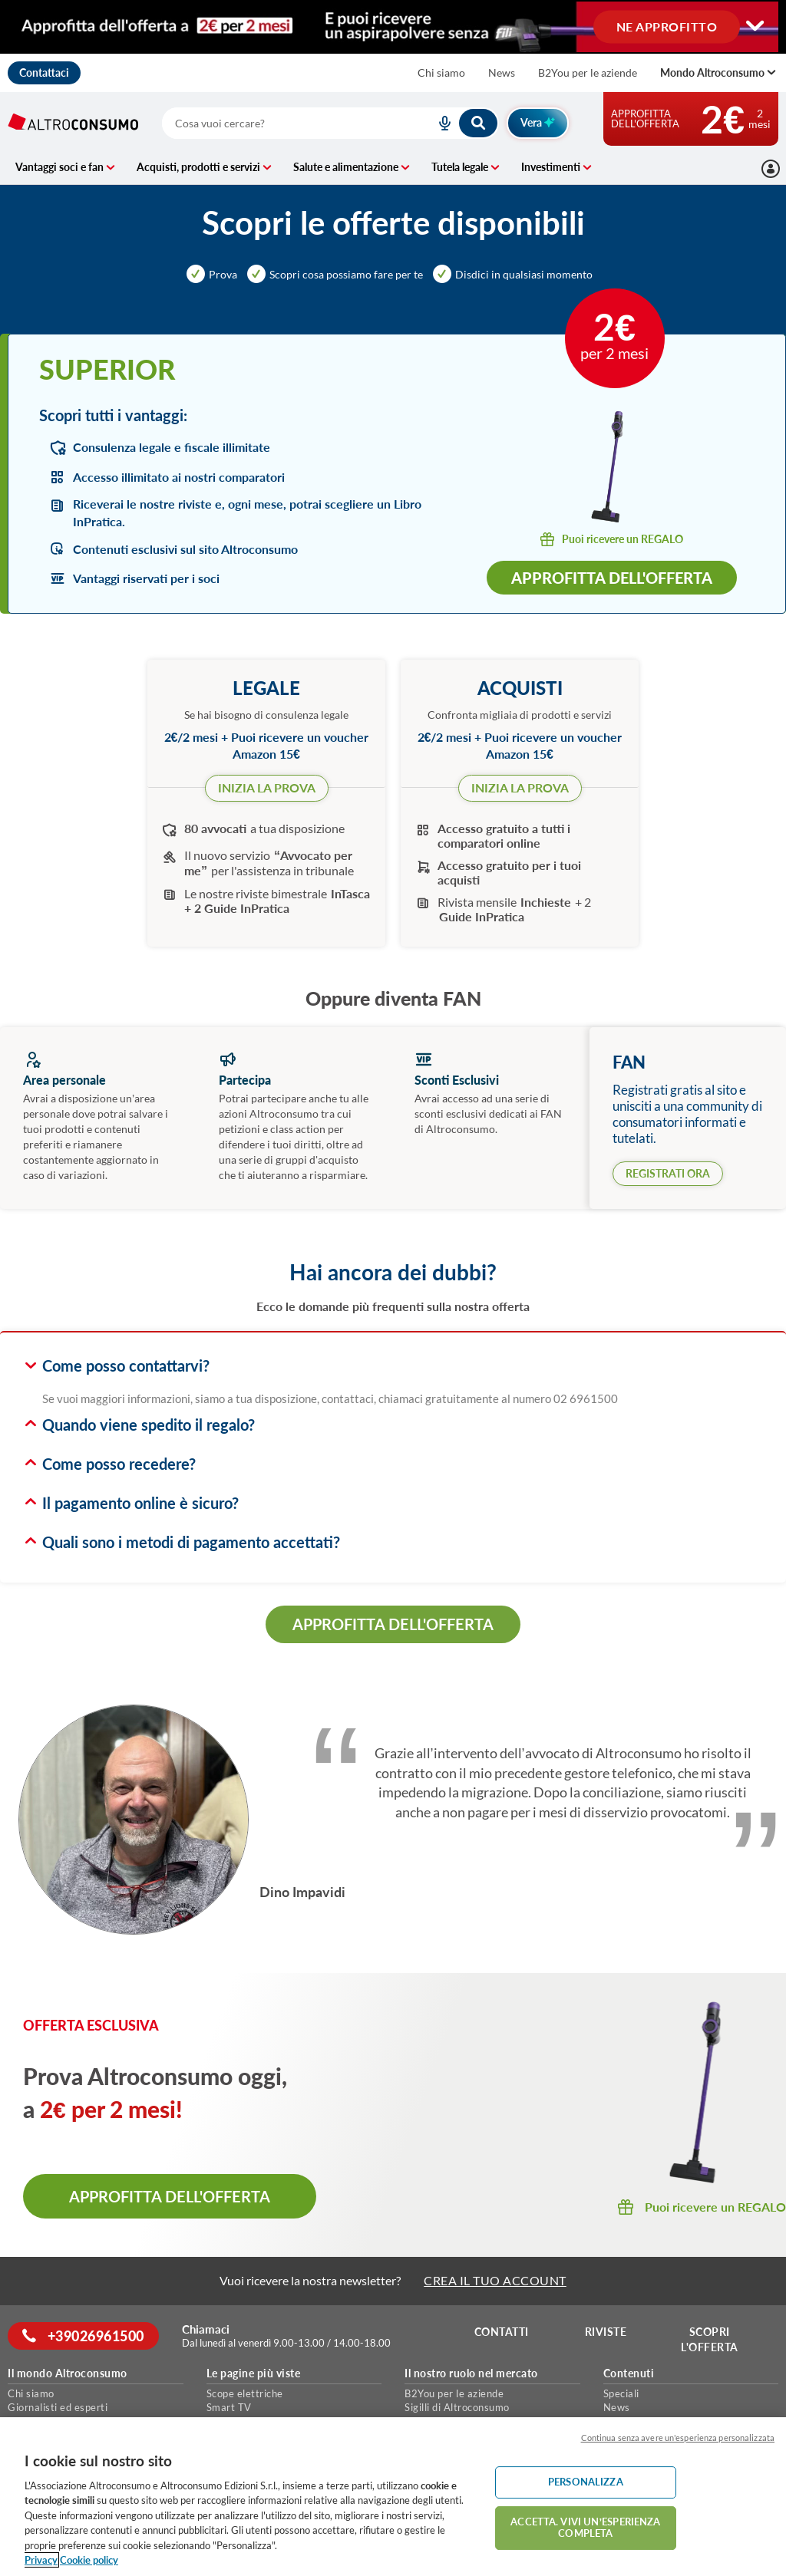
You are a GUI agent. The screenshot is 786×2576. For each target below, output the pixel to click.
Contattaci (44, 72)
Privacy (41, 2560)
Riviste (607, 2331)
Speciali (621, 2393)
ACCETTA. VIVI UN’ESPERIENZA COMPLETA (585, 2527)
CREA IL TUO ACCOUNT (495, 2280)
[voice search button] (439, 123)
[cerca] (280, 123)
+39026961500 (84, 2335)
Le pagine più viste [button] (253, 2373)
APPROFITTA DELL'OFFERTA (393, 1624)
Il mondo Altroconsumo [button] (67, 2373)
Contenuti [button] (629, 2373)
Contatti (502, 2331)
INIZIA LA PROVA (266, 787)
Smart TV (229, 2407)
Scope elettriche (244, 2393)
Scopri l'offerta (710, 2339)
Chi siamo (441, 72)
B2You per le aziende (587, 72)
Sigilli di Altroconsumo (457, 2407)
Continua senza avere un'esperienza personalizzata (677, 2438)
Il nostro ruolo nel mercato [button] (471, 2373)
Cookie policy (89, 2560)
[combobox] (330, 123)
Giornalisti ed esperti (57, 2407)
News (501, 72)
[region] (393, 2496)
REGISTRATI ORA (668, 1173)
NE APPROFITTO (667, 25)
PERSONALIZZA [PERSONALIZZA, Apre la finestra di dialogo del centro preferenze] (585, 2482)
